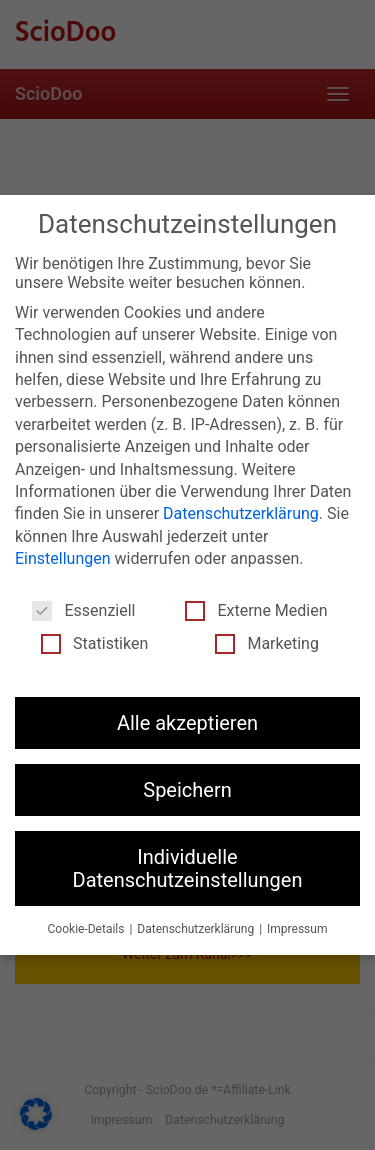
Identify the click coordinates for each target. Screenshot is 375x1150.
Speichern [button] (187, 790)
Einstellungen (63, 558)
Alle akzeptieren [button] (187, 722)
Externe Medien (256, 609)
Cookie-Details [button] (88, 929)
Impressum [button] (297, 929)
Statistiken (94, 642)
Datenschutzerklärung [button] (197, 929)
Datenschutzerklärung (241, 513)
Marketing (266, 642)
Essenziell (83, 609)
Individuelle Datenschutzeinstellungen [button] (188, 868)
